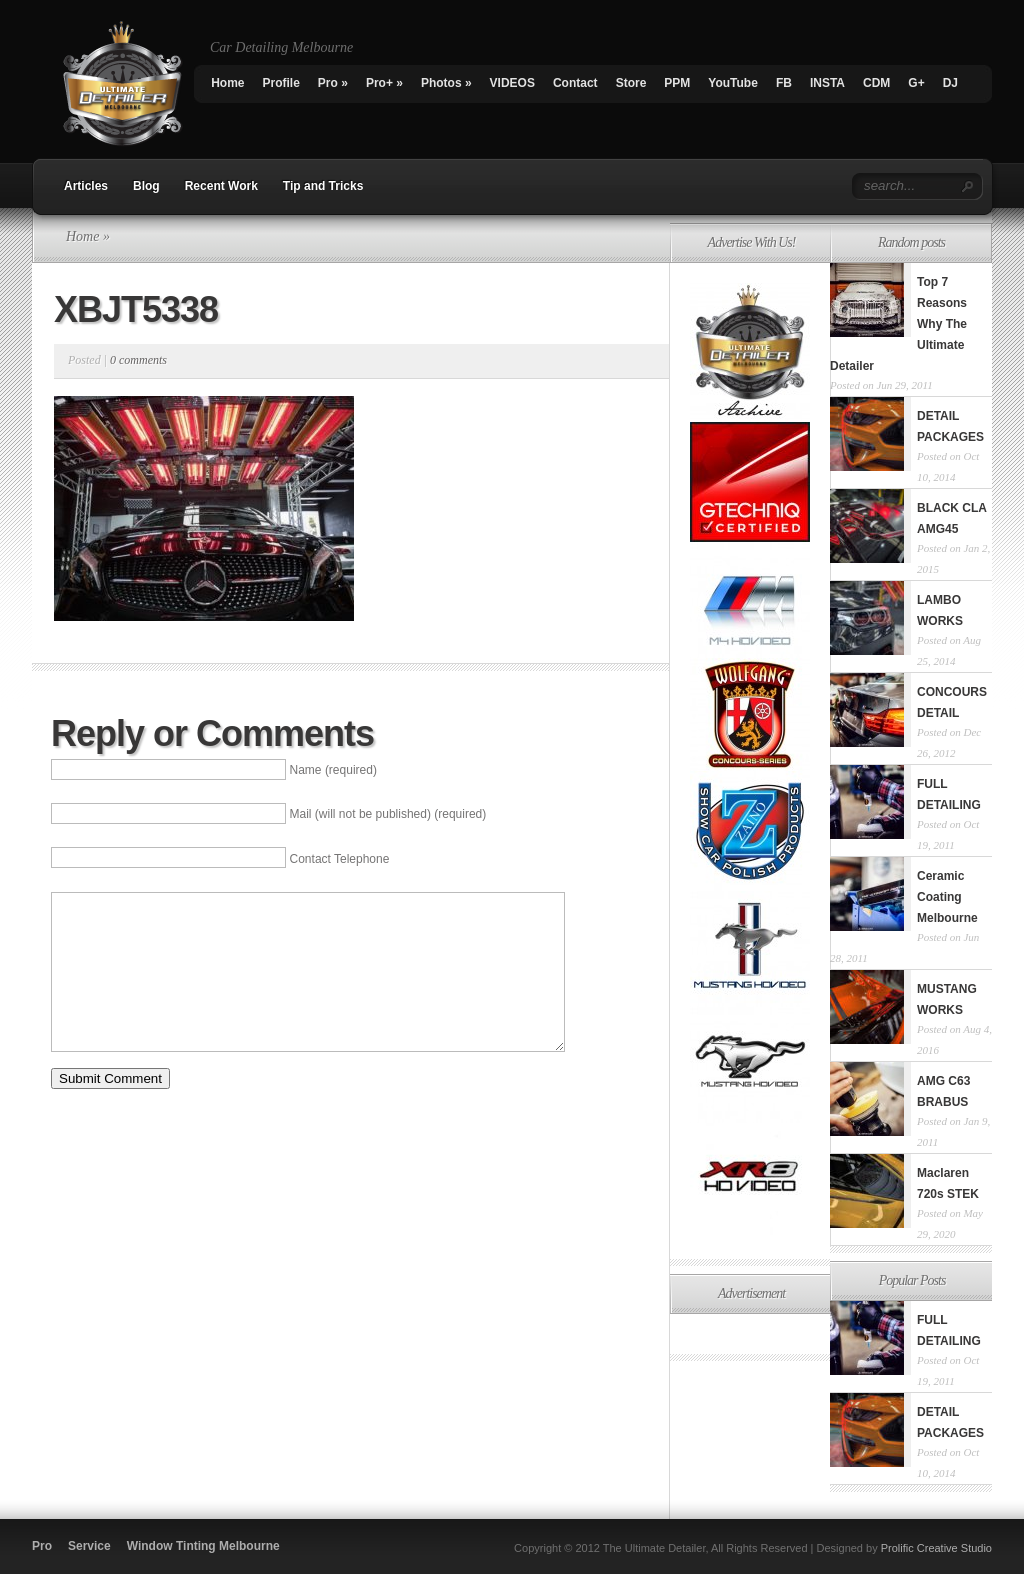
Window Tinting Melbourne (203, 1546)
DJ (950, 83)
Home (227, 83)
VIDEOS (512, 83)
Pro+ (384, 83)
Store (631, 83)
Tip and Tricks (323, 186)
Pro (333, 83)
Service (89, 1546)
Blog (146, 186)
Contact (575, 83)
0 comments (138, 360)
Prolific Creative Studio (936, 1548)
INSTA (827, 83)
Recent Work (221, 186)
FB (784, 83)
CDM (876, 83)
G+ (916, 83)
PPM (677, 83)
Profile (281, 83)
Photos (446, 83)
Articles (86, 186)
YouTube (733, 83)
